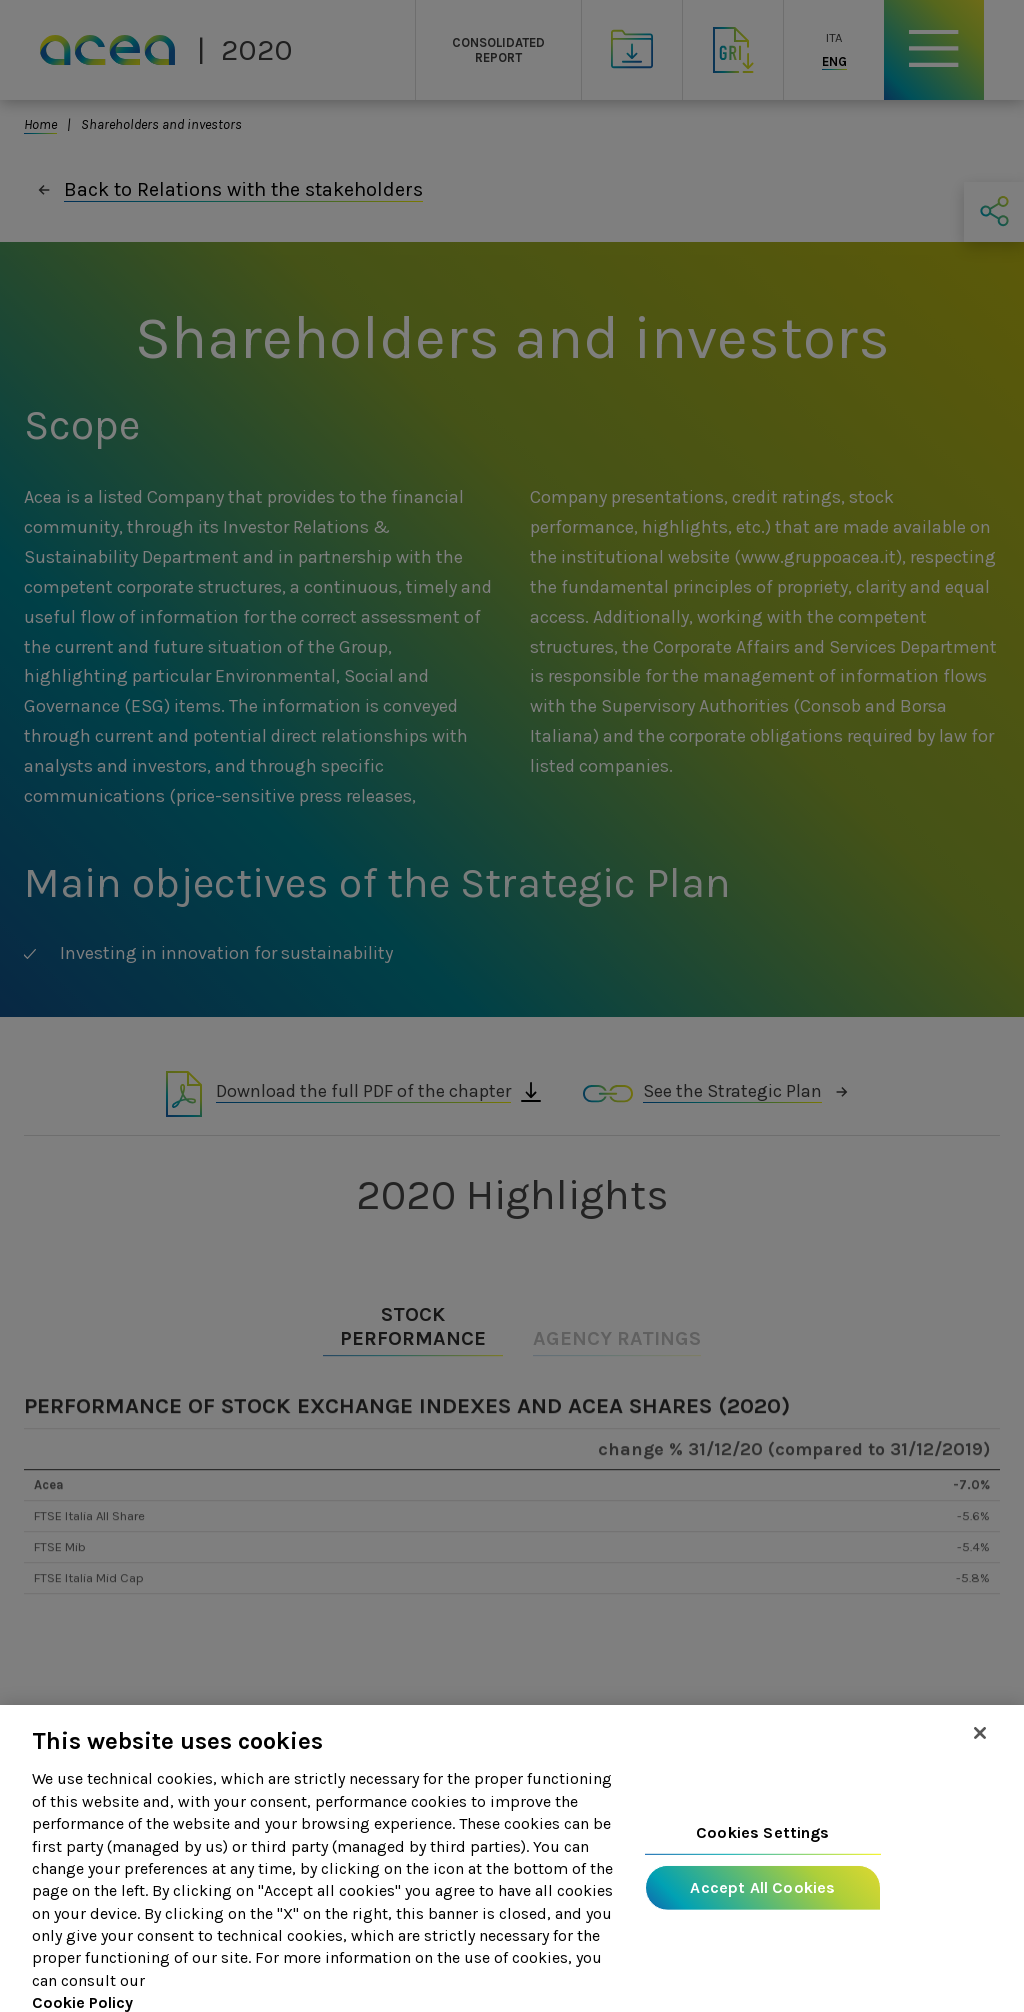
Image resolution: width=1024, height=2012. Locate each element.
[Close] (980, 1746)
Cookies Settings (763, 1845)
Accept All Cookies (762, 1900)
